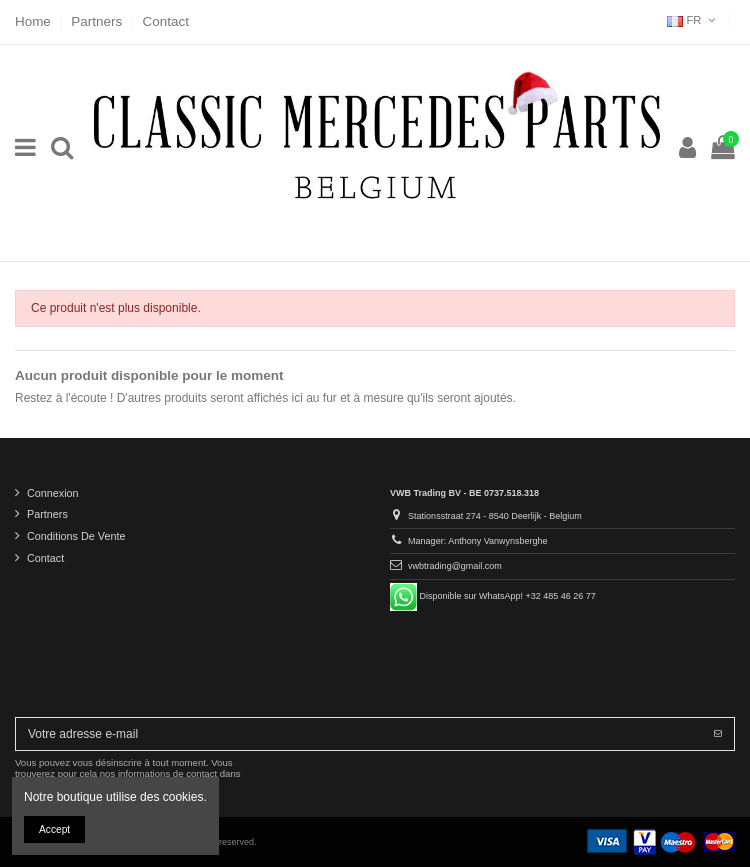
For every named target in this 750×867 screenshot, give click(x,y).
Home (35, 21)
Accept (54, 829)
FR (693, 20)
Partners (98, 21)
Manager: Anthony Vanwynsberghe (477, 541)
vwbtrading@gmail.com (455, 566)
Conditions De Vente (76, 536)
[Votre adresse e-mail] (359, 734)
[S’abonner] (718, 734)
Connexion (53, 493)
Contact (166, 21)
